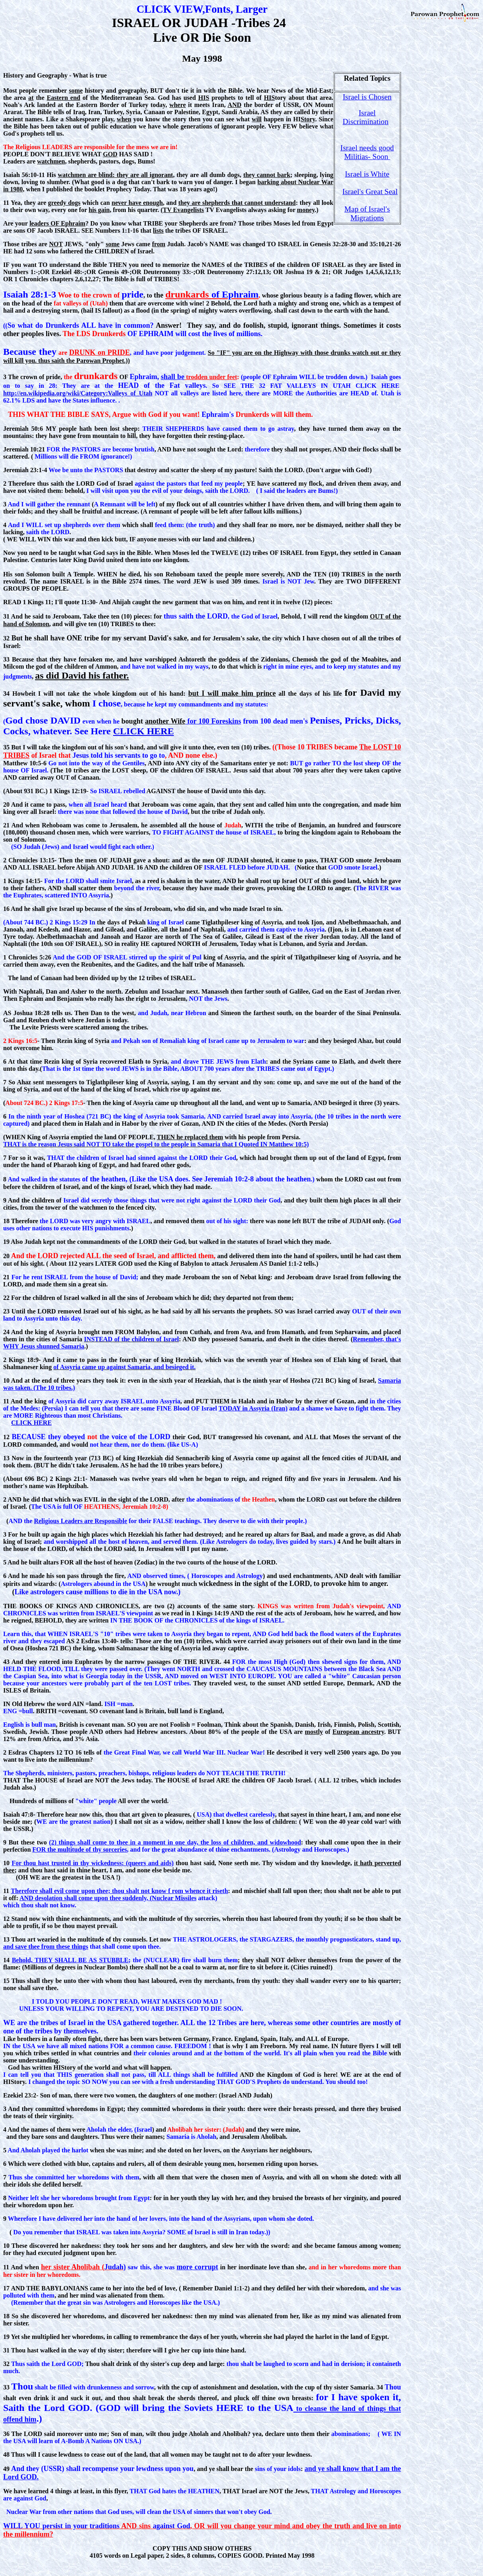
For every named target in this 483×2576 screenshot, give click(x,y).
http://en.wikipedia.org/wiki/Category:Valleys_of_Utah (78, 393)
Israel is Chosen (367, 97)
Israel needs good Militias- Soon (367, 152)
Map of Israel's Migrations (367, 213)
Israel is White (367, 174)
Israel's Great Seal (370, 191)
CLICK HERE (143, 731)
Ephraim (240, 294)
